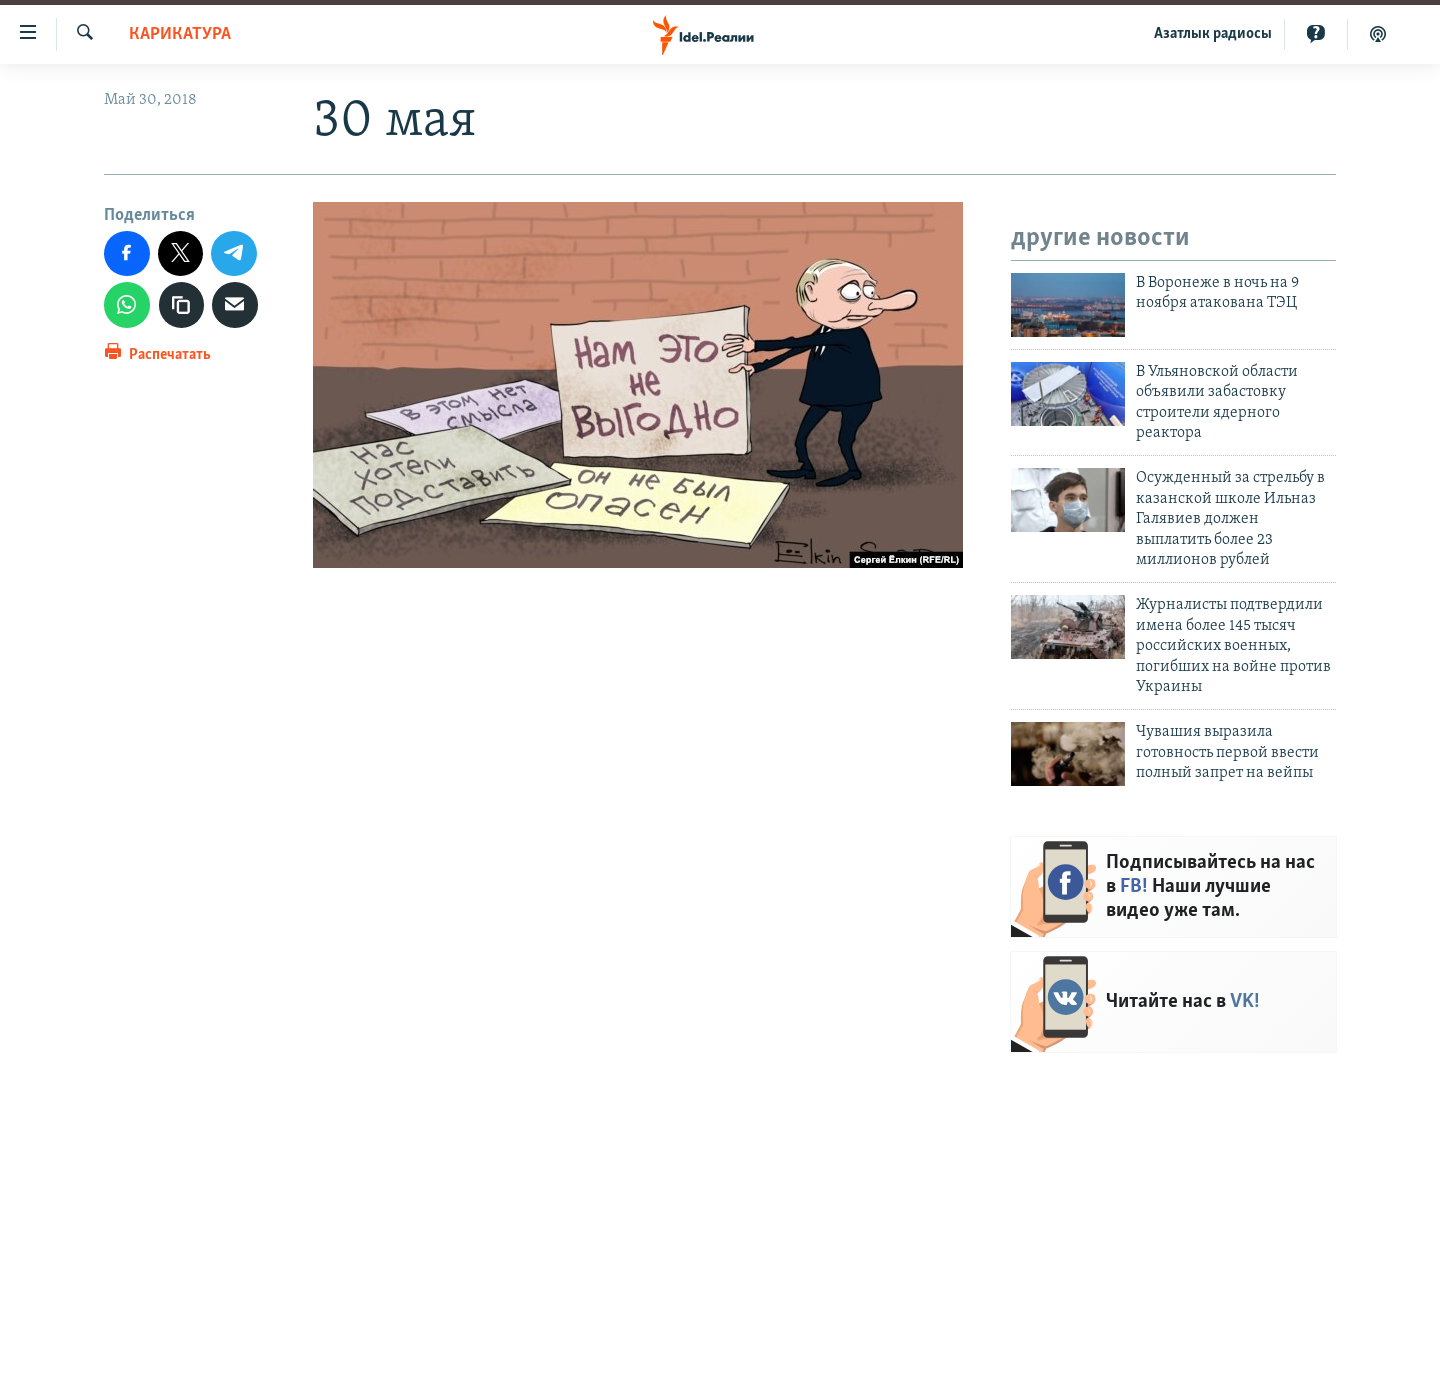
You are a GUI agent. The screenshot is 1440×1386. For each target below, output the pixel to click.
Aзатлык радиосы (1213, 34)
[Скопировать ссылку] (182, 305)
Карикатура (180, 34)
